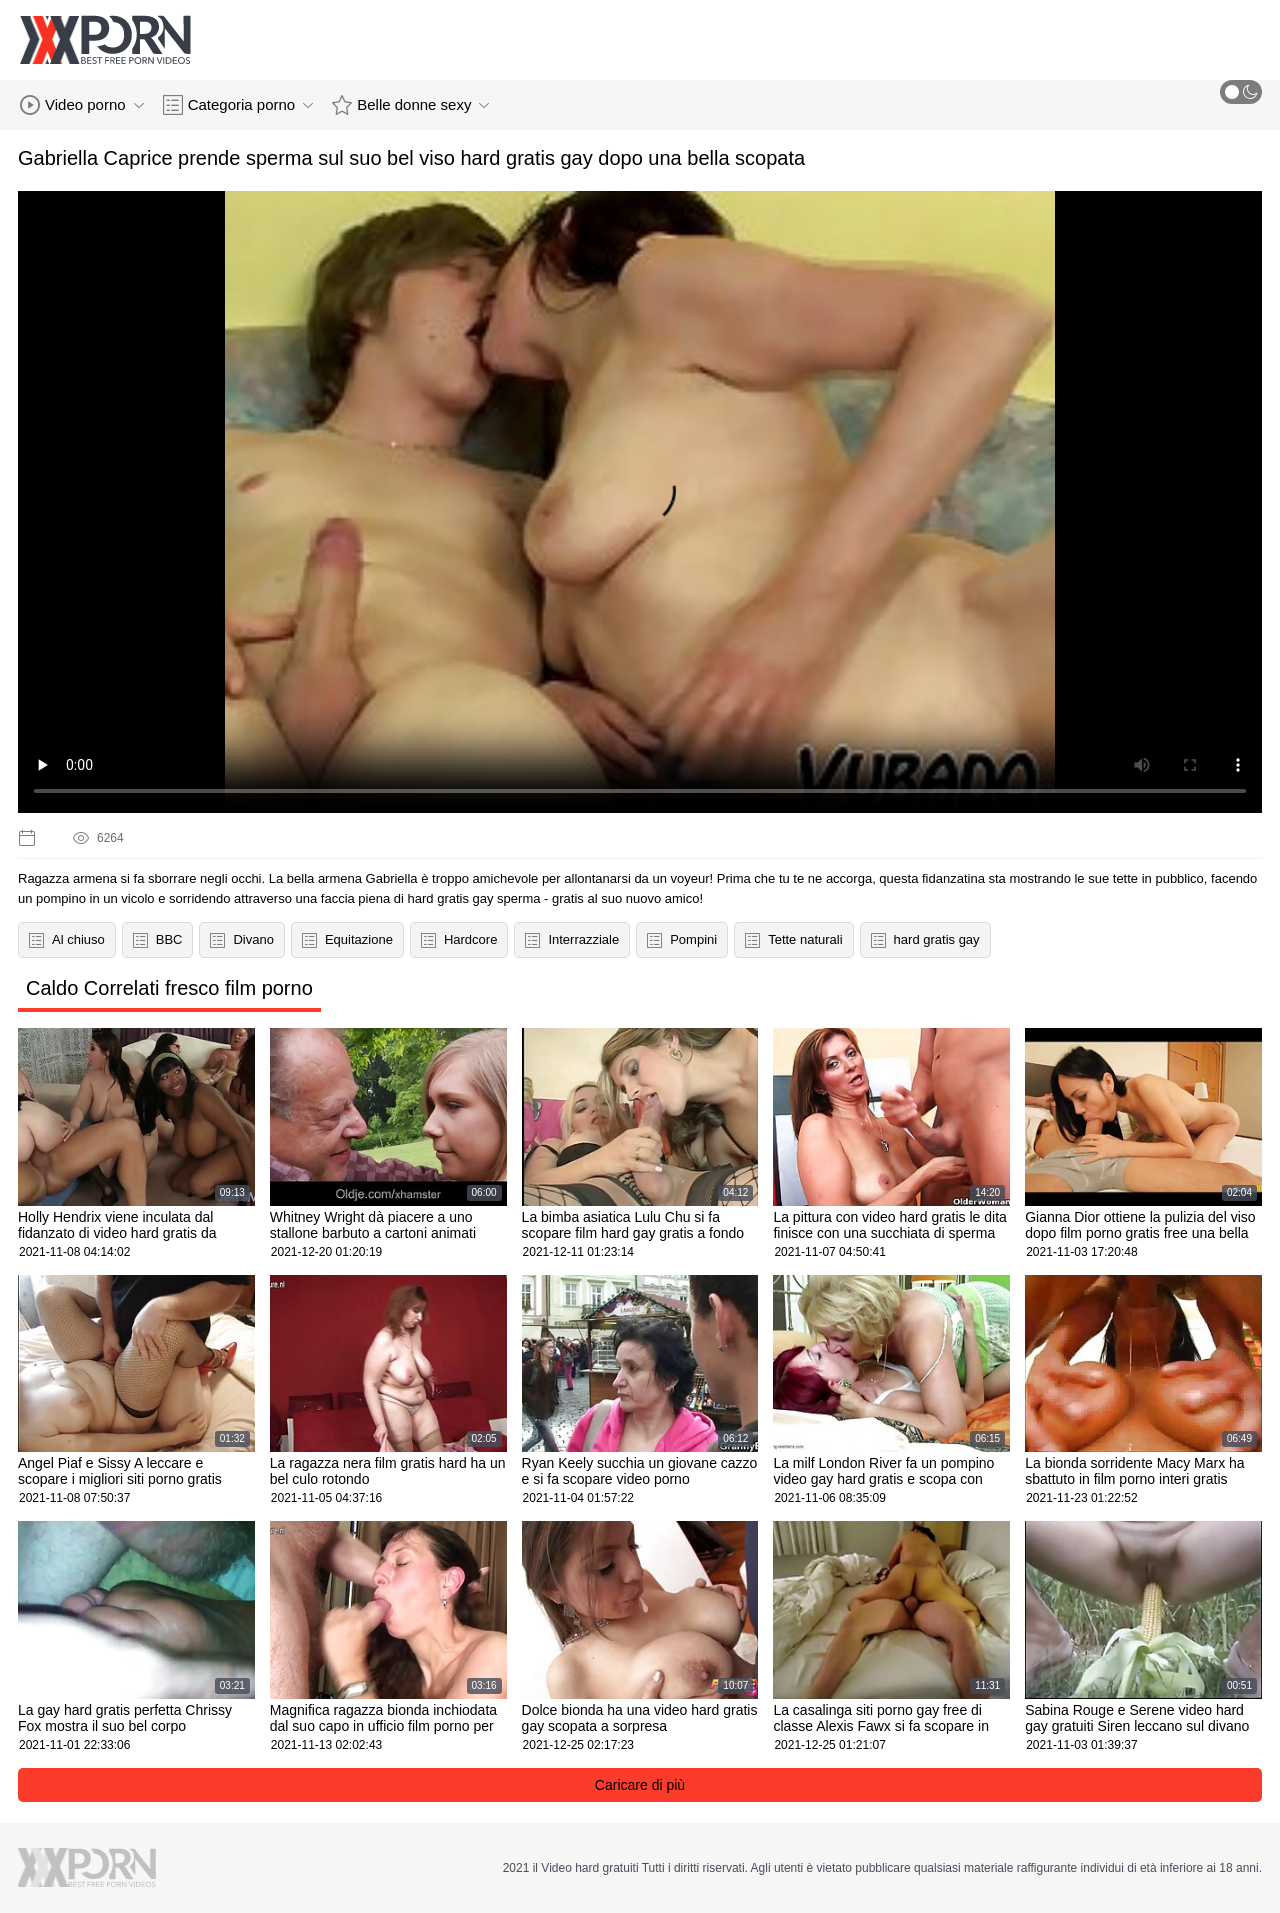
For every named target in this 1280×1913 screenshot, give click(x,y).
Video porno (82, 105)
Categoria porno (238, 105)
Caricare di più (640, 1785)
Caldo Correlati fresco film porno (169, 988)
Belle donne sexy (410, 105)
